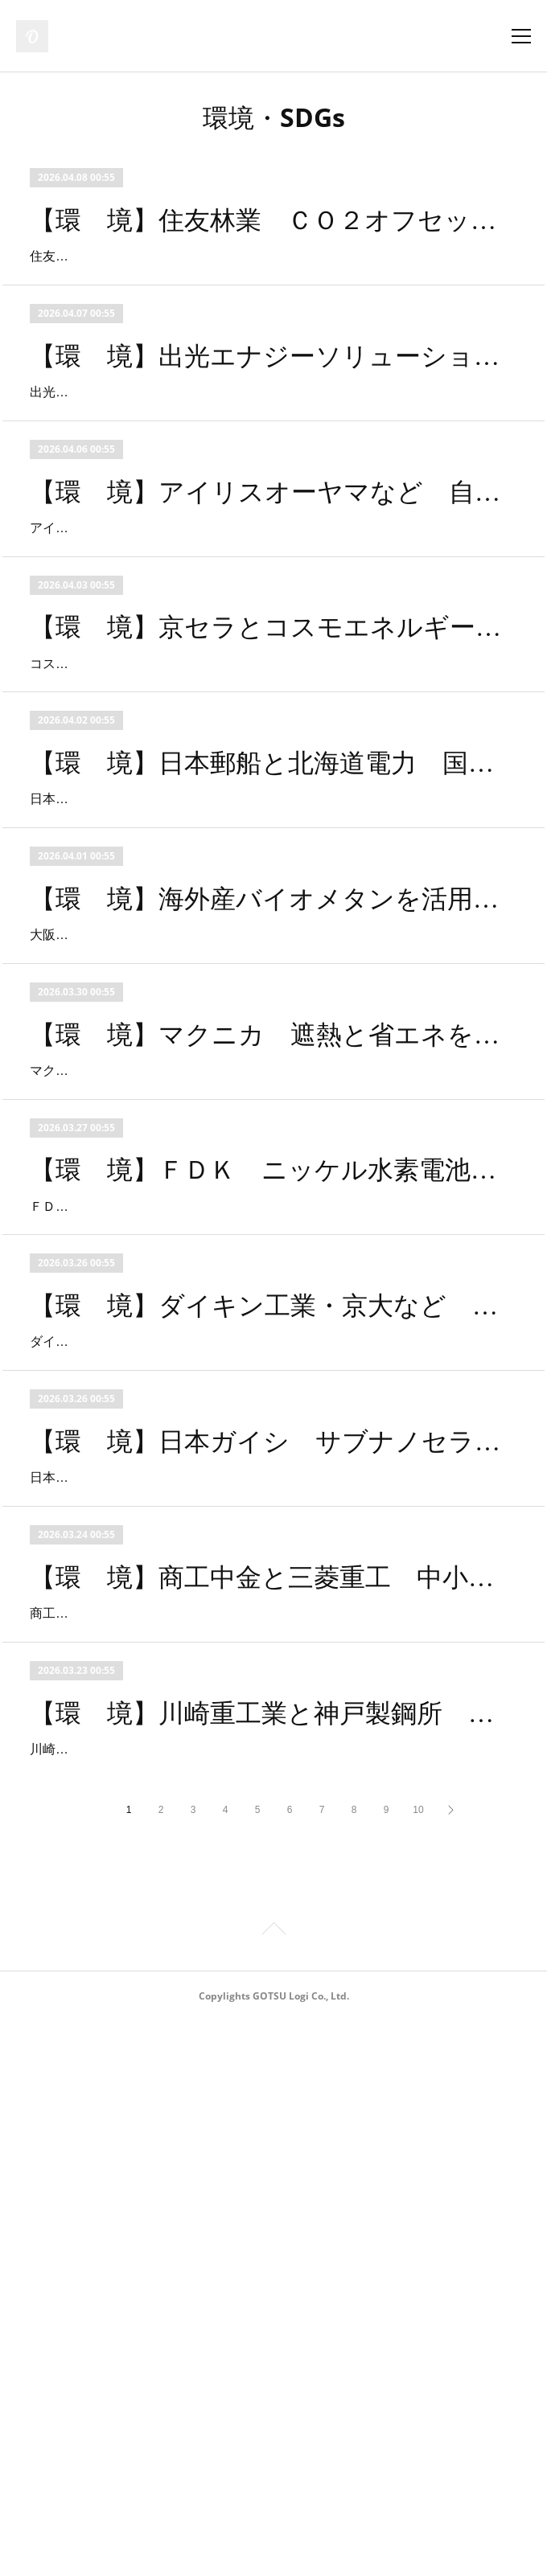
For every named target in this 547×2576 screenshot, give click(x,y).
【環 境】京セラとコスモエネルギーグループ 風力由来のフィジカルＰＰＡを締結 (273, 766)
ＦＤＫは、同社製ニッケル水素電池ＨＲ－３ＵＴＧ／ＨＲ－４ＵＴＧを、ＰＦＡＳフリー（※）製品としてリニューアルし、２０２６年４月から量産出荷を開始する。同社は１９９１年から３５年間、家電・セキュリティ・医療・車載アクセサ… (268, 1554)
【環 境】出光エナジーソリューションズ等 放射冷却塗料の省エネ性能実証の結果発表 (273, 402)
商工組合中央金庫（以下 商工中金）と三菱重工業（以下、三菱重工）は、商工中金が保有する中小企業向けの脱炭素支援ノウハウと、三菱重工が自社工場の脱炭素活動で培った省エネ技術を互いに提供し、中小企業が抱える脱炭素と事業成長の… (268, 2099)
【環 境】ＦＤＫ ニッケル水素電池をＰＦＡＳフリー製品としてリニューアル (273, 1494)
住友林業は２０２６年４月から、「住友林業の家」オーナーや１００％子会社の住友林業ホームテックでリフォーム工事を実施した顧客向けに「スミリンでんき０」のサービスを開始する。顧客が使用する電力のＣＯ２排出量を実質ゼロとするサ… (268, 279)
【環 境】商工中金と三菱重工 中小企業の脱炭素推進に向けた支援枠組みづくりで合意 (273, 2040)
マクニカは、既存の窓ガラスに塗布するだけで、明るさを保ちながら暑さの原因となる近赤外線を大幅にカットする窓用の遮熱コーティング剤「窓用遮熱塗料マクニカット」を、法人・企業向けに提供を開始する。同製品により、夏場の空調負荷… (268, 1371)
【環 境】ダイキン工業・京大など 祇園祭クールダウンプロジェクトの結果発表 (273, 1676)
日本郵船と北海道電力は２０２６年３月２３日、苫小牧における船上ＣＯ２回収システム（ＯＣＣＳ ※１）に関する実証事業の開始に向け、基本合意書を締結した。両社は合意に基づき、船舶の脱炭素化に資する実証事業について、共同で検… (268, 1008)
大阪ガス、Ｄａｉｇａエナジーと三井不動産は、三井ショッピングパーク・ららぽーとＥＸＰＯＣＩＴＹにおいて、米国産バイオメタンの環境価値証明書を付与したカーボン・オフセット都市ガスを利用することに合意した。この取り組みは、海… (268, 1189)
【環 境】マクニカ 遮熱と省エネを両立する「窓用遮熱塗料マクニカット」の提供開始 (273, 1312)
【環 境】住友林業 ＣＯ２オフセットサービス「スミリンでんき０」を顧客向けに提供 (273, 220)
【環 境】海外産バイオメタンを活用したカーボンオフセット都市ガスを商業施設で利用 (273, 1130)
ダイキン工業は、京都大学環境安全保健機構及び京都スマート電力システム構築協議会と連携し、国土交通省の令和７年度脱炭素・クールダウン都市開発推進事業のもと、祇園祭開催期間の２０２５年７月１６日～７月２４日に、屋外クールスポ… (268, 1735)
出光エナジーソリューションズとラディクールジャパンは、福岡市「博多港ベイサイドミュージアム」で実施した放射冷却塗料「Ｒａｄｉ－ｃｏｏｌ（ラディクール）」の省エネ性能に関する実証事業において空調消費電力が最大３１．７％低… (268, 462)
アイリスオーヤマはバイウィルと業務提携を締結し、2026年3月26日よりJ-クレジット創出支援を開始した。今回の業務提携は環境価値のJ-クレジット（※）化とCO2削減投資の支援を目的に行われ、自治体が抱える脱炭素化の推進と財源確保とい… (273, 643)
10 (418, 2365)
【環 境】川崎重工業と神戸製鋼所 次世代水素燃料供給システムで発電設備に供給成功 (273, 2222)
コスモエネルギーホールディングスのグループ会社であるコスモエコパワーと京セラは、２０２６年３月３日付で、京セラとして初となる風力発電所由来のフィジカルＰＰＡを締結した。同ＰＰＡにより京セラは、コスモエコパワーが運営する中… (268, 825)
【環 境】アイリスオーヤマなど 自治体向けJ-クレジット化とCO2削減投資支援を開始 (273, 584)
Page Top (273, 2487)
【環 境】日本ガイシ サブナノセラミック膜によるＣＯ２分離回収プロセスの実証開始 (273, 1858)
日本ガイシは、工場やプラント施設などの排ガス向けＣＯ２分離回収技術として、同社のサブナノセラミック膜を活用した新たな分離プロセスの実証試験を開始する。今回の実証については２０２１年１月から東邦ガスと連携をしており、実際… (268, 1918)
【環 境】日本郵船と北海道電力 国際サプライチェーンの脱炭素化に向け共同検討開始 (273, 947)
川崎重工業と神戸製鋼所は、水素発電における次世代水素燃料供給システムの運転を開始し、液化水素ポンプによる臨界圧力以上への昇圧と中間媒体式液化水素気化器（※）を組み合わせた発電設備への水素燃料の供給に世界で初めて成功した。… (268, 2281)
